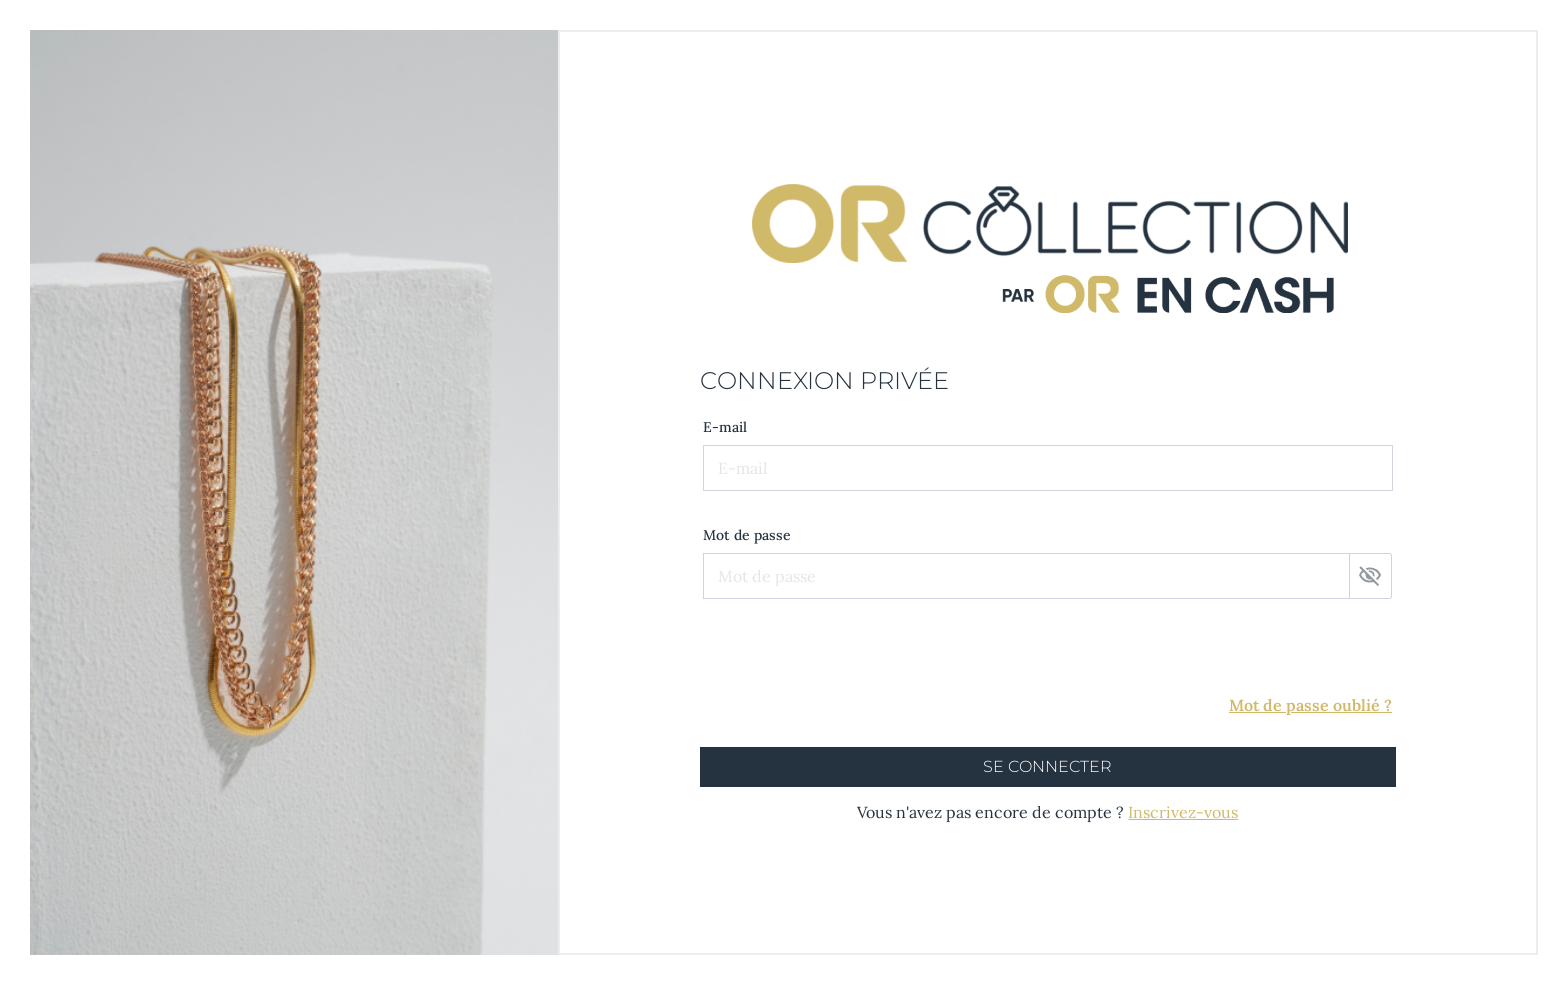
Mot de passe (747, 535)
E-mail (725, 427)
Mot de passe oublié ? (1310, 705)
